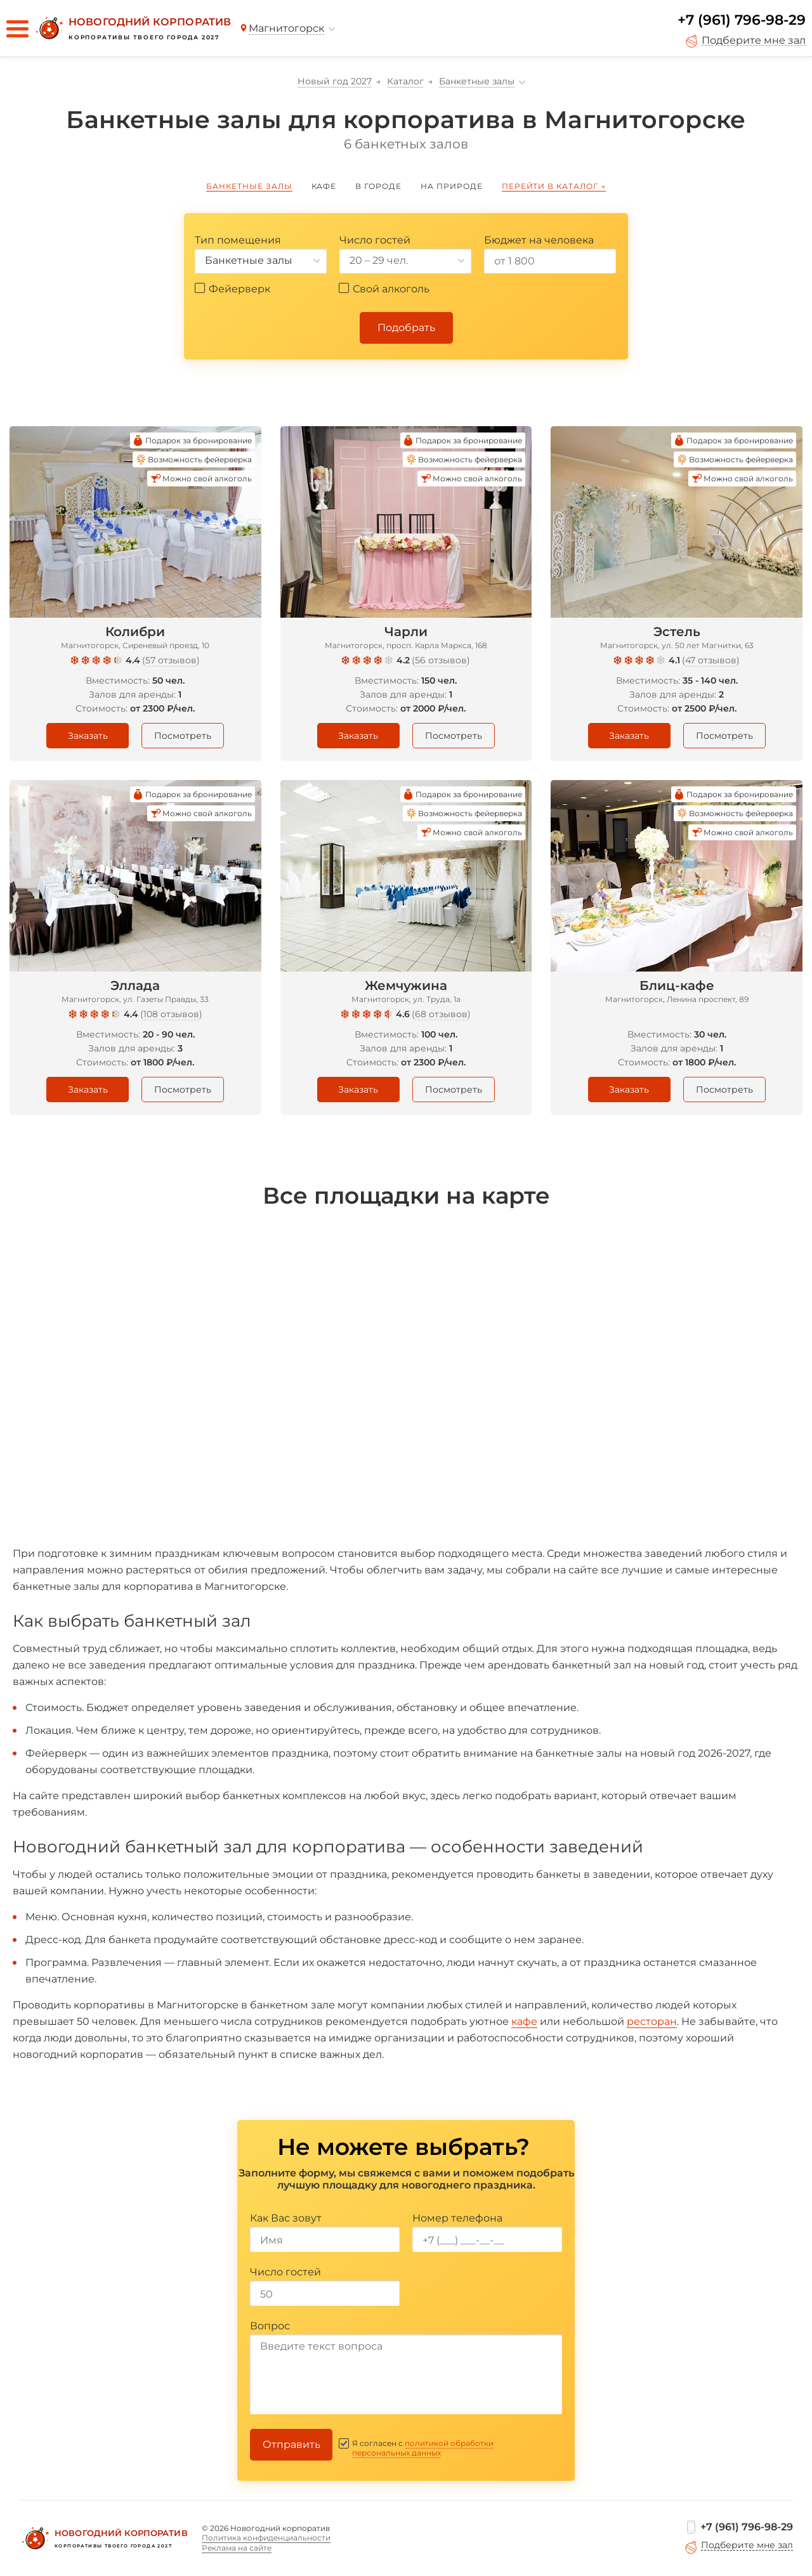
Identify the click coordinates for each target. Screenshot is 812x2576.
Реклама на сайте (237, 2548)
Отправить (291, 2444)
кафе (524, 2021)
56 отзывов (441, 660)
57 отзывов (171, 660)
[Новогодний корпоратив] (132, 28)
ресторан (652, 2021)
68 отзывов (441, 1014)
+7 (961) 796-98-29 (742, 20)
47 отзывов (711, 660)
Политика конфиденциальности (266, 2537)
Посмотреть (182, 735)
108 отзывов (171, 1014)
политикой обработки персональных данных (423, 2447)
